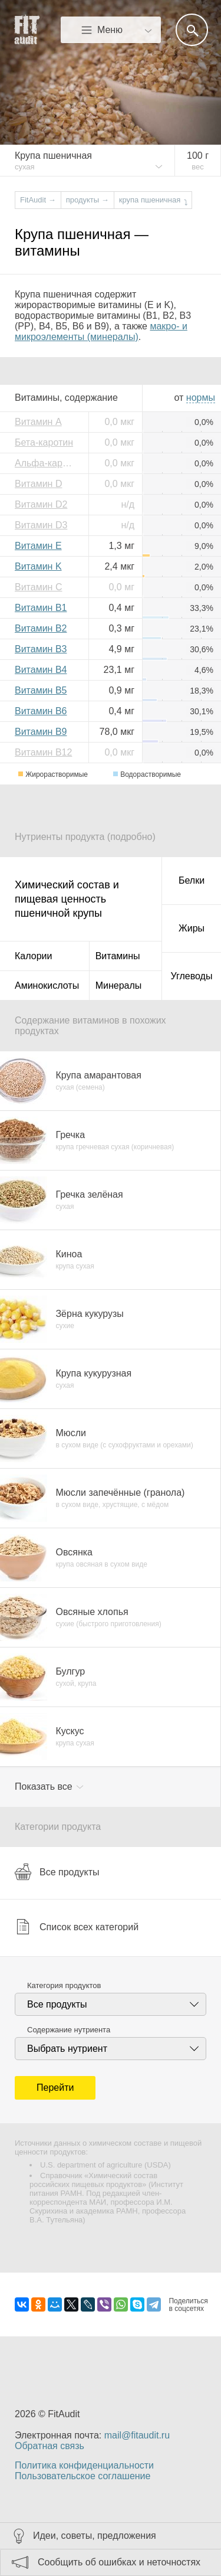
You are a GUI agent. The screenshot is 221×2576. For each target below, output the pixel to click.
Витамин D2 (41, 504)
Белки (191, 880)
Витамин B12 (43, 752)
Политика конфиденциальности (84, 2465)
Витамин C (38, 587)
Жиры (191, 928)
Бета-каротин (44, 442)
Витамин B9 (41, 732)
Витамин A (38, 422)
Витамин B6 (41, 711)
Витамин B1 (41, 608)
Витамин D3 (41, 525)
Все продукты (57, 1872)
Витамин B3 (41, 649)
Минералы (118, 985)
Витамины (117, 956)
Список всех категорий (76, 1926)
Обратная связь (49, 2446)
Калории (33, 956)
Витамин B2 (41, 628)
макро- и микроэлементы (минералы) (101, 331)
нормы (200, 398)
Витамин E (38, 546)
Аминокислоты (47, 985)
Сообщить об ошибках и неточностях (119, 2562)
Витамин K (38, 566)
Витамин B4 (41, 670)
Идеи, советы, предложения (94, 2536)
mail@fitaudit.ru (137, 2435)
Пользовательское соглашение (82, 2476)
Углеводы (192, 976)
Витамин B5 (41, 690)
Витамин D (38, 484)
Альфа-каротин (47, 463)
